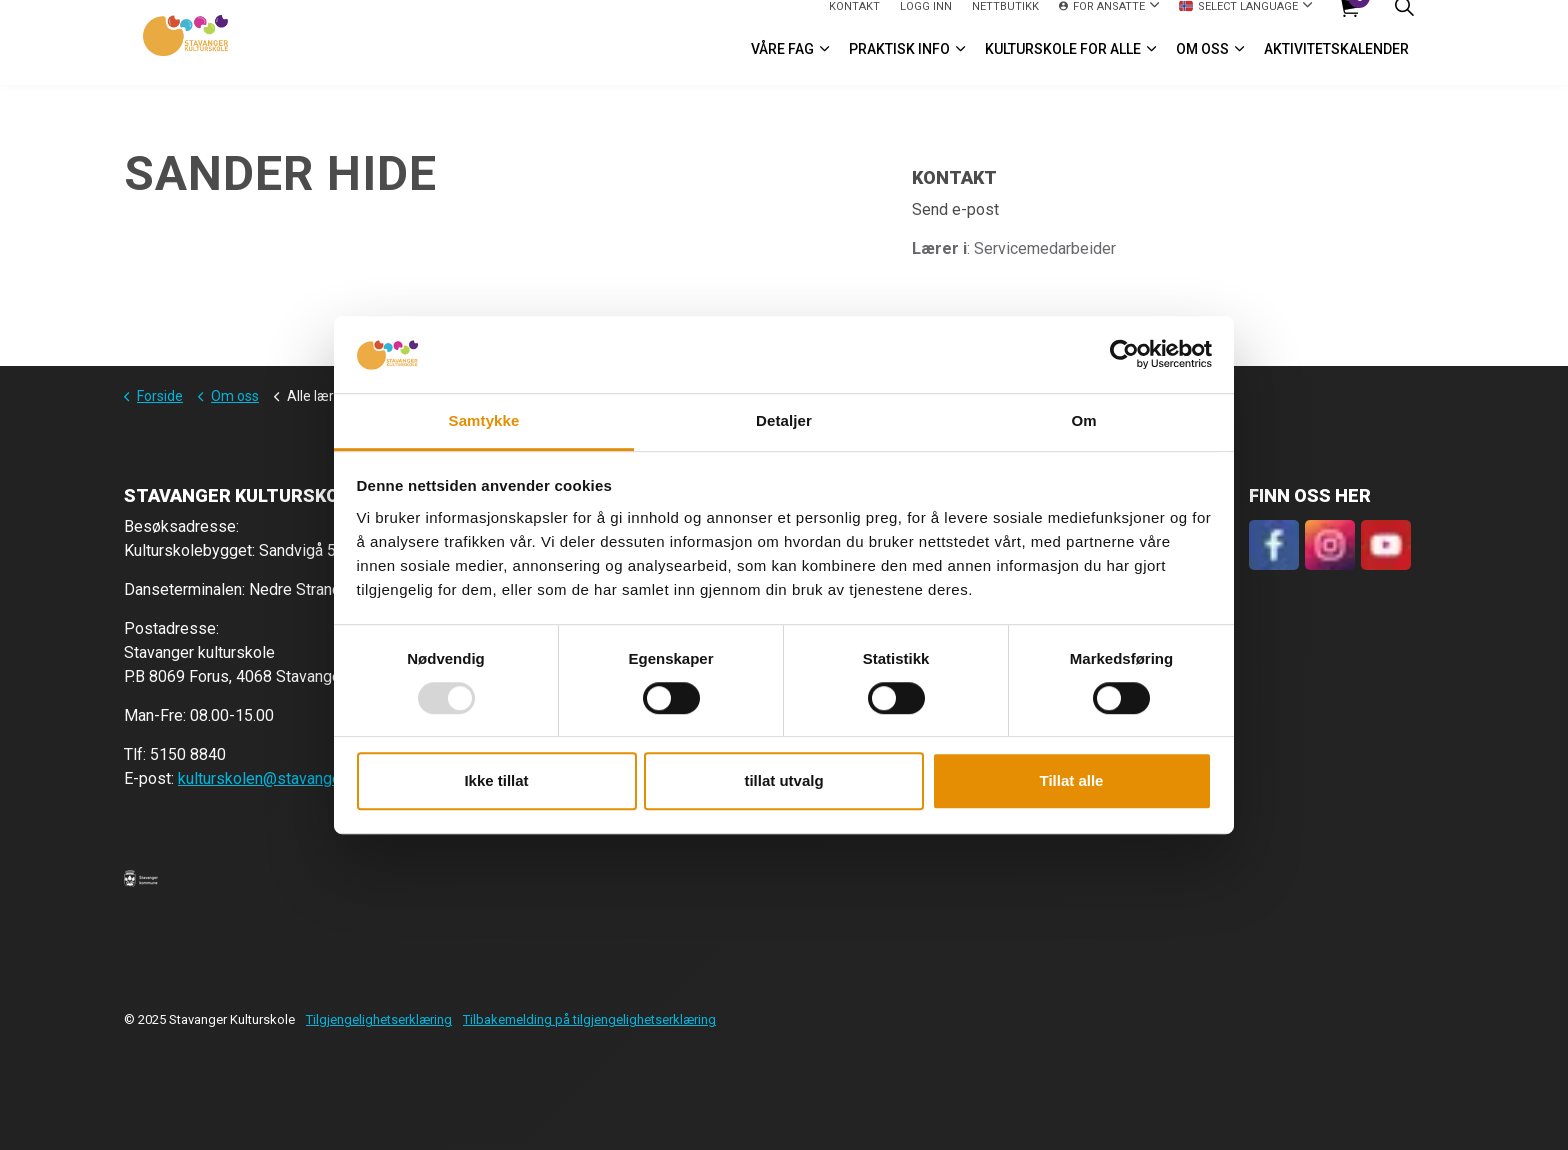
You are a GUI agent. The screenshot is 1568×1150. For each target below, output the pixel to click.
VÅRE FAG (782, 64)
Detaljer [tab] (784, 420)
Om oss (1202, 64)
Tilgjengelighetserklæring (379, 1019)
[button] (141, 878)
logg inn (926, 20)
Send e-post (955, 209)
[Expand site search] (1404, 21)
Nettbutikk (1005, 20)
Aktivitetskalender (1336, 64)
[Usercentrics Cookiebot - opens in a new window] (1124, 355)
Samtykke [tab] (484, 420)
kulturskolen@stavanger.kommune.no (307, 778)
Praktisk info (899, 64)
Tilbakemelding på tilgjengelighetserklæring (589, 1019)
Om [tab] (1083, 420)
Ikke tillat (496, 780)
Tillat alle (1072, 780)
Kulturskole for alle (1063, 64)
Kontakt (854, 20)
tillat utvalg (783, 780)
